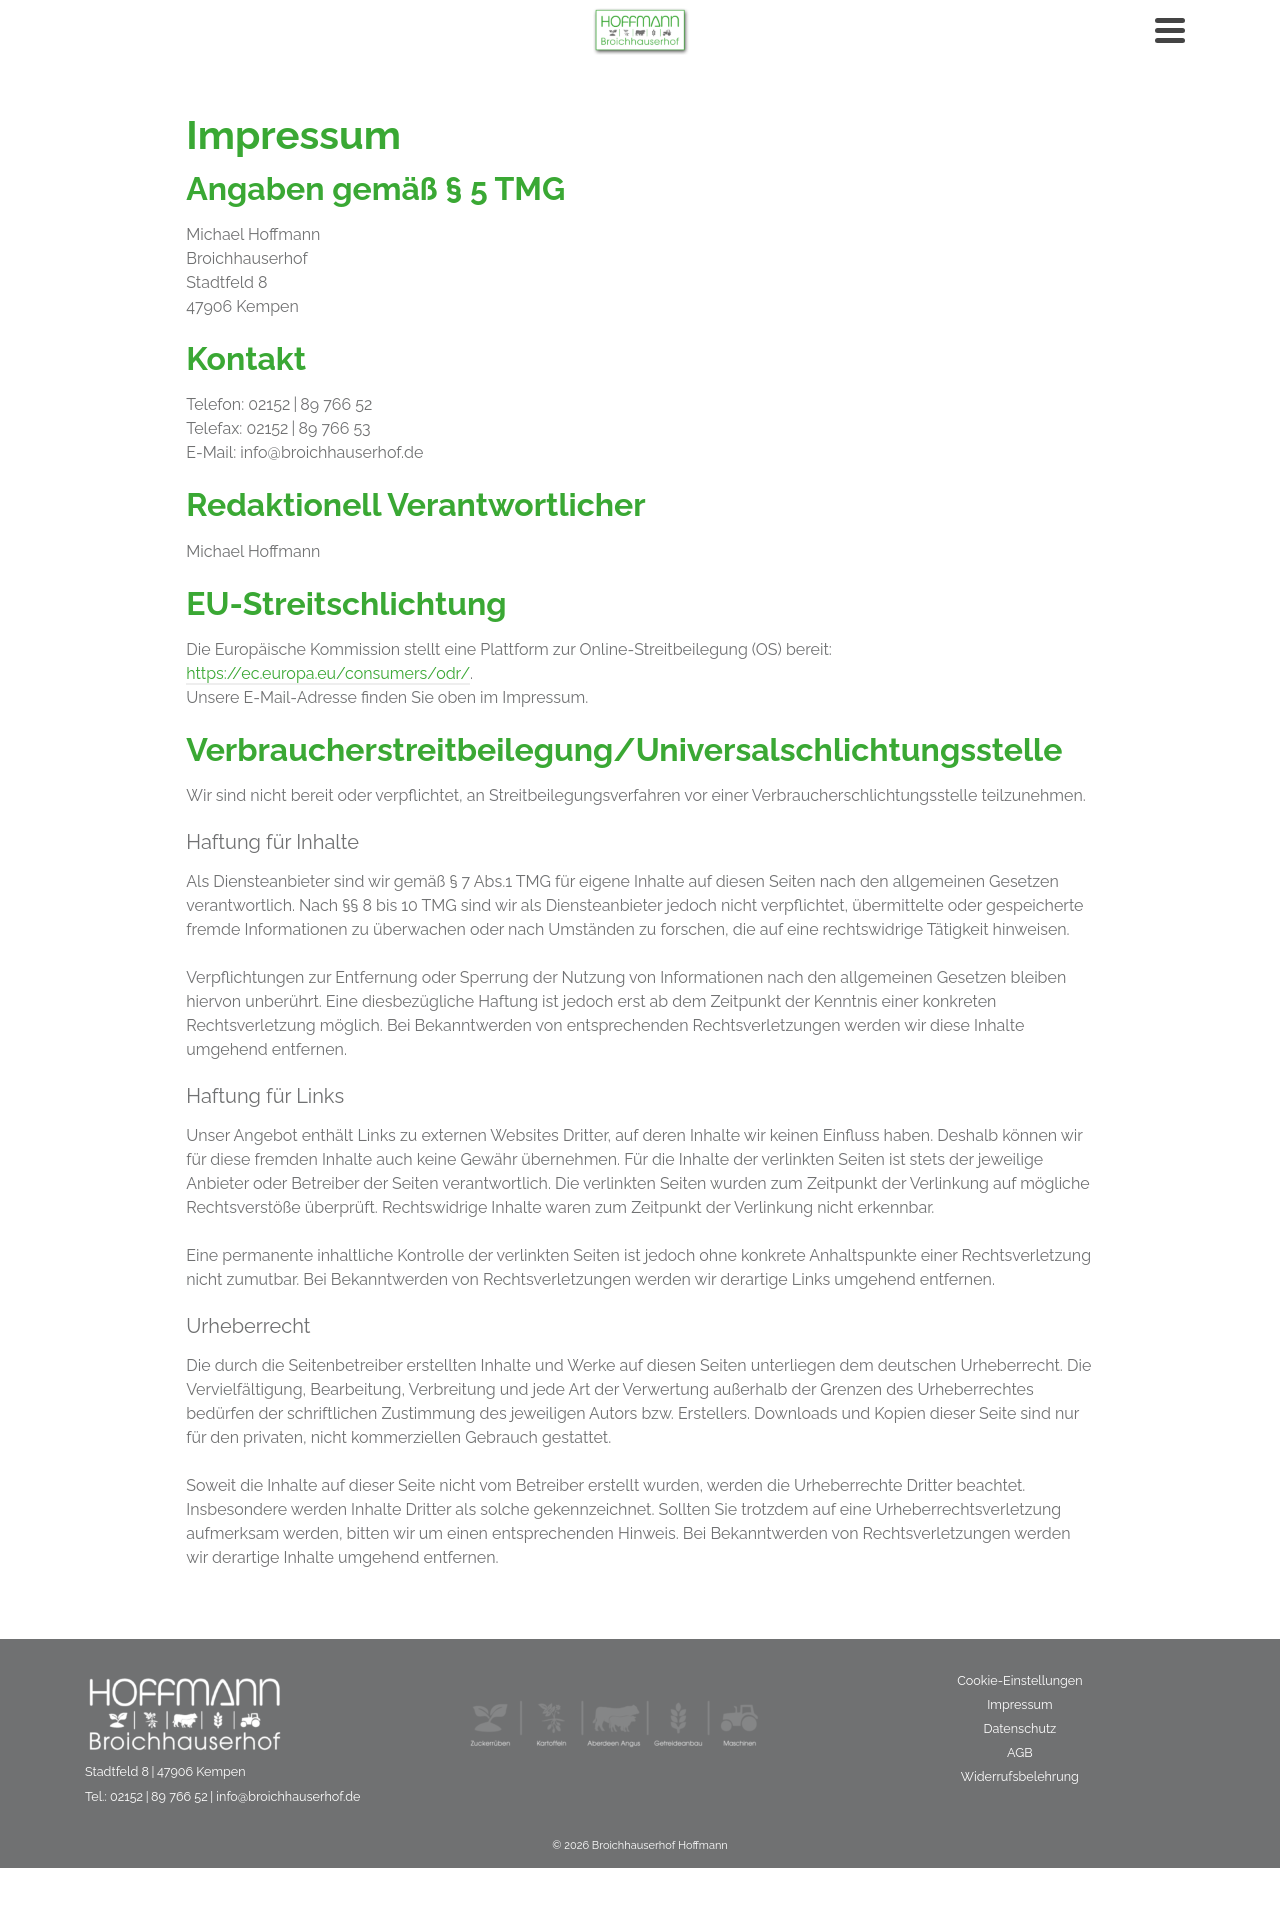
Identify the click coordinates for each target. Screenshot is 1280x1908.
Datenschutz (1019, 1728)
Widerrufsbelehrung (1020, 1776)
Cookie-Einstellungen (1019, 1680)
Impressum (1019, 1704)
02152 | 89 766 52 (159, 1796)
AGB (1020, 1752)
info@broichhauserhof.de (288, 1796)
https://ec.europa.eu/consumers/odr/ (328, 673)
